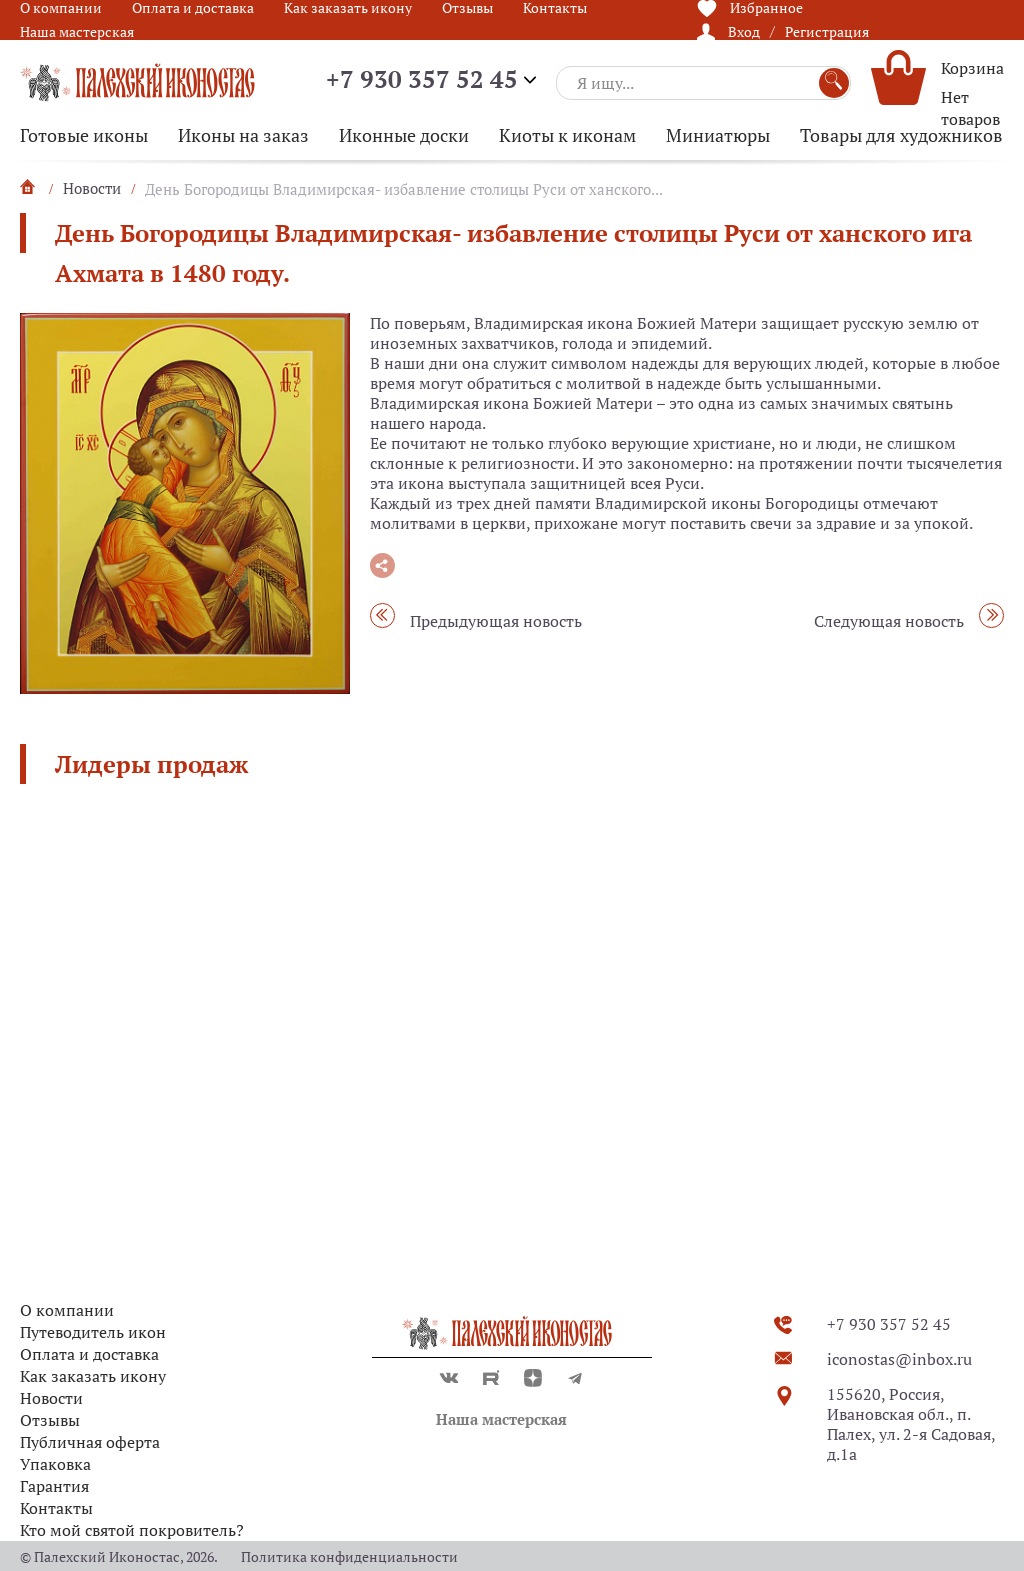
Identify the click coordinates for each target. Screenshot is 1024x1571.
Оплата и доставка (89, 1354)
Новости (51, 1398)
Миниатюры (718, 135)
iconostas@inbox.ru (899, 1359)
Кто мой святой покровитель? (132, 1530)
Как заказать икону (93, 1376)
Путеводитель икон (93, 1332)
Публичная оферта (90, 1442)
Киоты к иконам (567, 135)
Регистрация (827, 31)
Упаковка (55, 1464)
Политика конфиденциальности (349, 1556)
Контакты (56, 1508)
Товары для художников (901, 135)
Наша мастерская (77, 31)
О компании (67, 1310)
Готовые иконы (84, 135)
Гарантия (54, 1486)
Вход (744, 31)
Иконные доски (404, 135)
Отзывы (50, 1420)
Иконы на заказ (243, 135)
